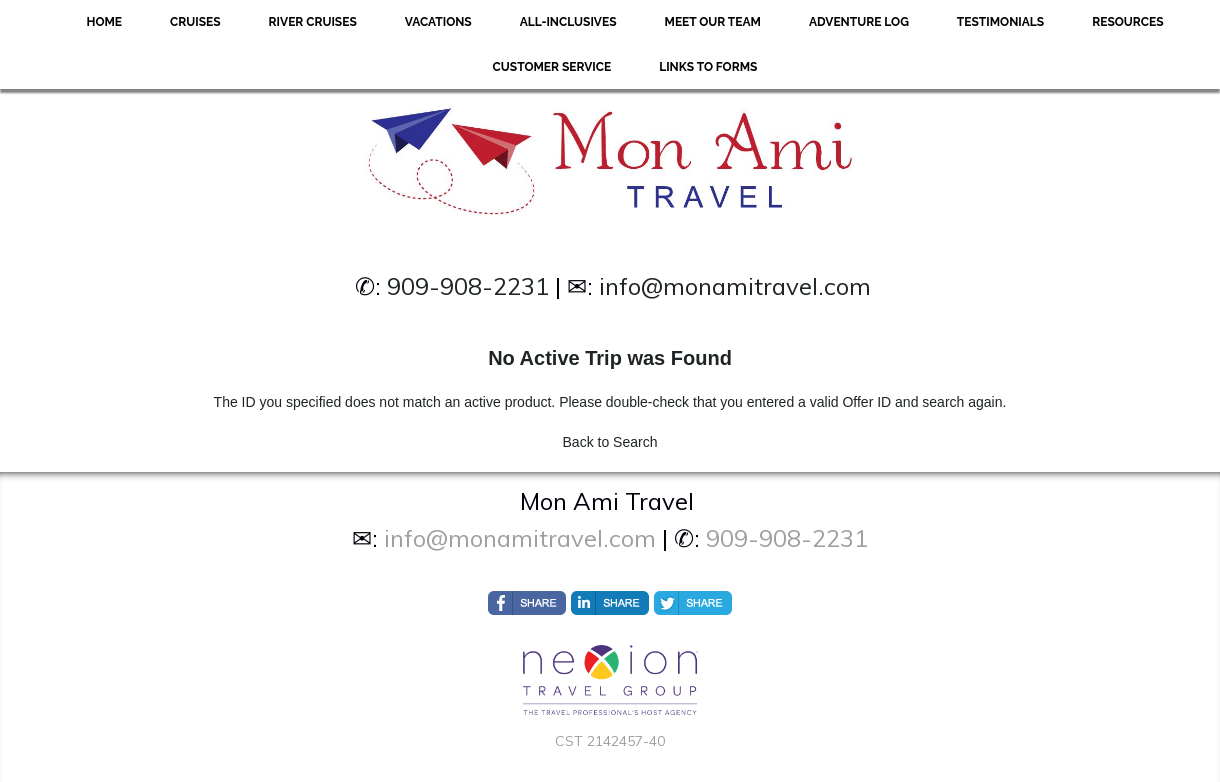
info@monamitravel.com (735, 286)
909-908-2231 (468, 286)
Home (104, 22)
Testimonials (1000, 22)
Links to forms (708, 67)
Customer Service (552, 67)
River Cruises (313, 22)
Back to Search (610, 442)
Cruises (195, 22)
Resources (1127, 22)
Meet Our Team (713, 22)
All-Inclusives (568, 22)
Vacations (438, 22)
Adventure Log (859, 22)
